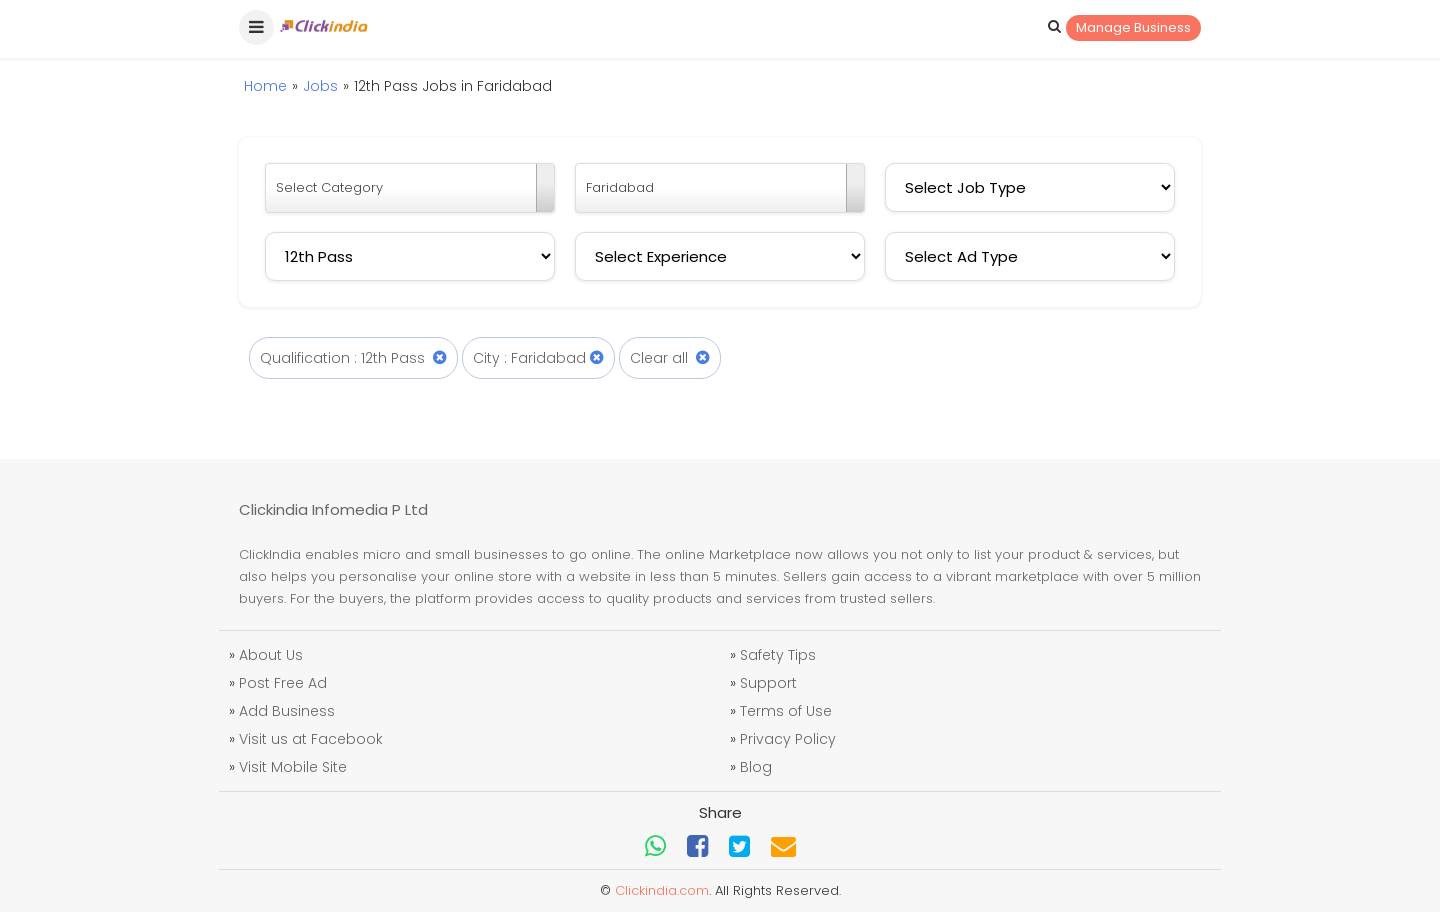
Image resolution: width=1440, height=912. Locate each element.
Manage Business (1133, 27)
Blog (756, 767)
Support (768, 683)
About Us (271, 655)
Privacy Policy (788, 739)
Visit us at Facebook (311, 739)
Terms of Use (786, 711)
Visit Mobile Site (293, 767)
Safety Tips (778, 655)
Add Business (287, 711)
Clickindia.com (662, 890)
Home (265, 86)
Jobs (320, 86)
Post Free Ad (283, 683)
